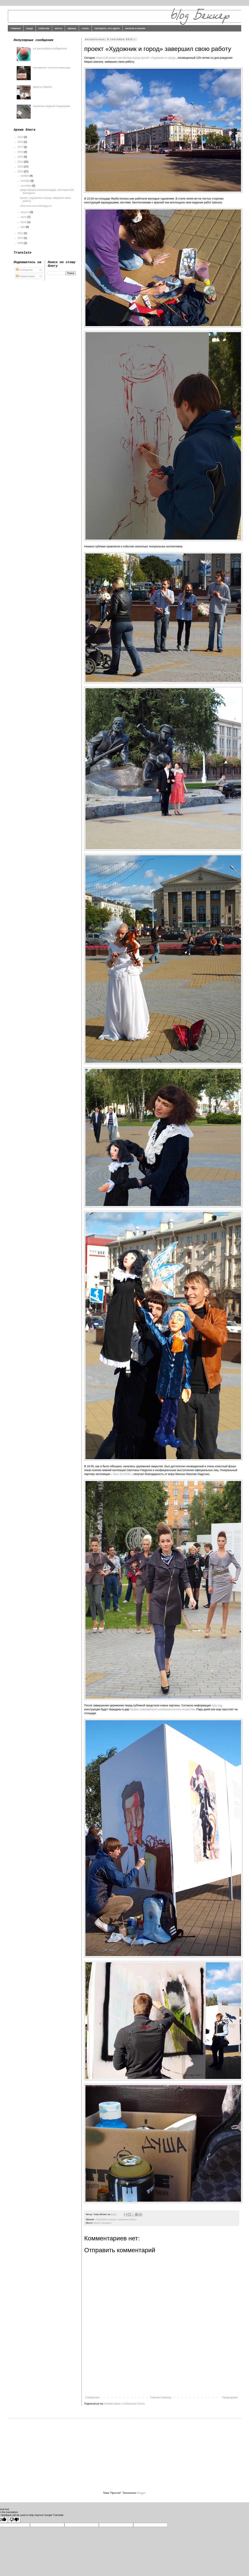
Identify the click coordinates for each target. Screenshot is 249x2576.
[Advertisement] (46, 2451)
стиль (85, 28)
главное (16, 28)
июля (24, 216)
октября (26, 180)
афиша (72, 28)
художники (123, 2219)
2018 (21, 141)
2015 (21, 156)
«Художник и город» (105, 2219)
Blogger (141, 2492)
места (58, 28)
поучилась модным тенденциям (51, 106)
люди (29, 28)
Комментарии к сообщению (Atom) (124, 2403)
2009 (21, 243)
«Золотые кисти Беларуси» (36, 205)
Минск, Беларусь (102, 2223)
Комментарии (25, 276)
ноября (25, 175)
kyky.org (217, 1705)
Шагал (133, 2219)
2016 (21, 151)
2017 (21, 146)
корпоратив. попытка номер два (51, 67)
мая (23, 226)
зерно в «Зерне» (42, 86)
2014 (21, 161)
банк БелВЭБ (121, 1474)
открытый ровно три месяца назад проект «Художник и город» (136, 57)
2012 (21, 171)
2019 (21, 137)
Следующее (92, 2397)
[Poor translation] (14, 2519)
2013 (21, 166)
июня (24, 222)
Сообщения (24, 269)
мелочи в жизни (135, 28)
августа (25, 212)
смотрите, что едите (107, 28)
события (43, 28)
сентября (26, 185)
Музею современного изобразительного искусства (162, 1709)
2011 (21, 233)
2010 (21, 237)
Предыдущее (230, 2397)
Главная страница (160, 2397)
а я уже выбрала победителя (50, 48)
